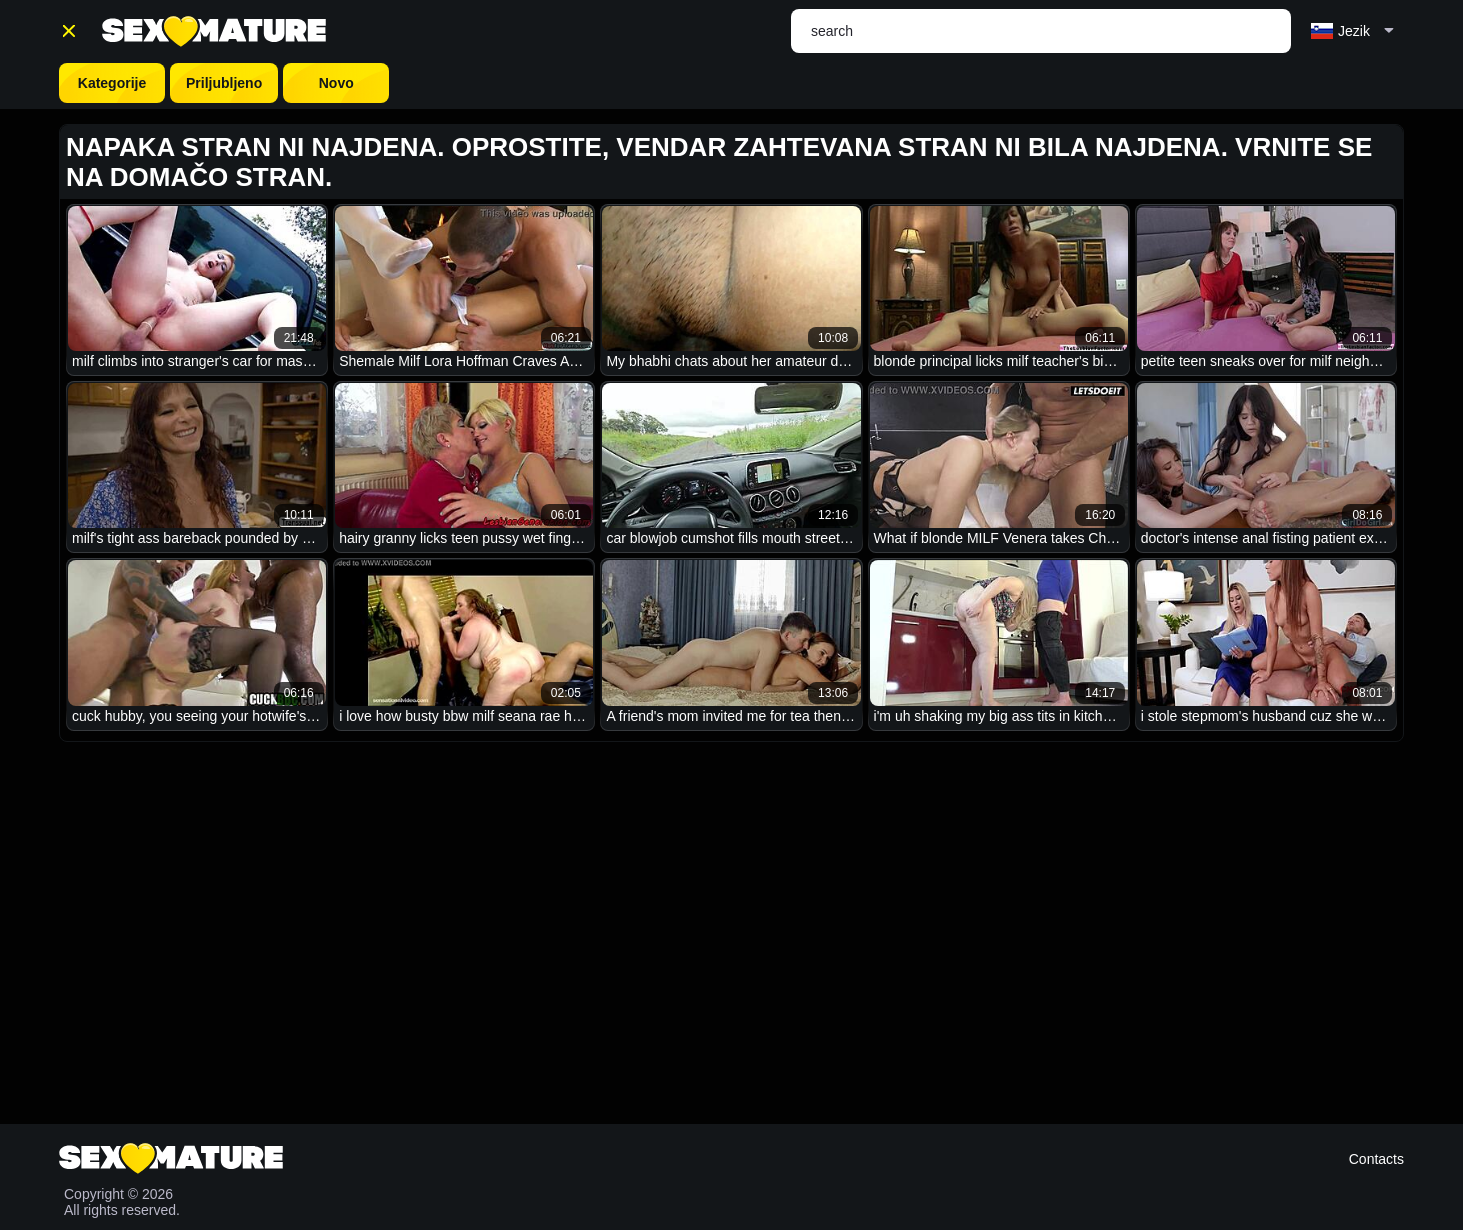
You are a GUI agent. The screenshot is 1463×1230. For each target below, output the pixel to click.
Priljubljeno (224, 83)
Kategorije (112, 83)
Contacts (1376, 1159)
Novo (336, 83)
